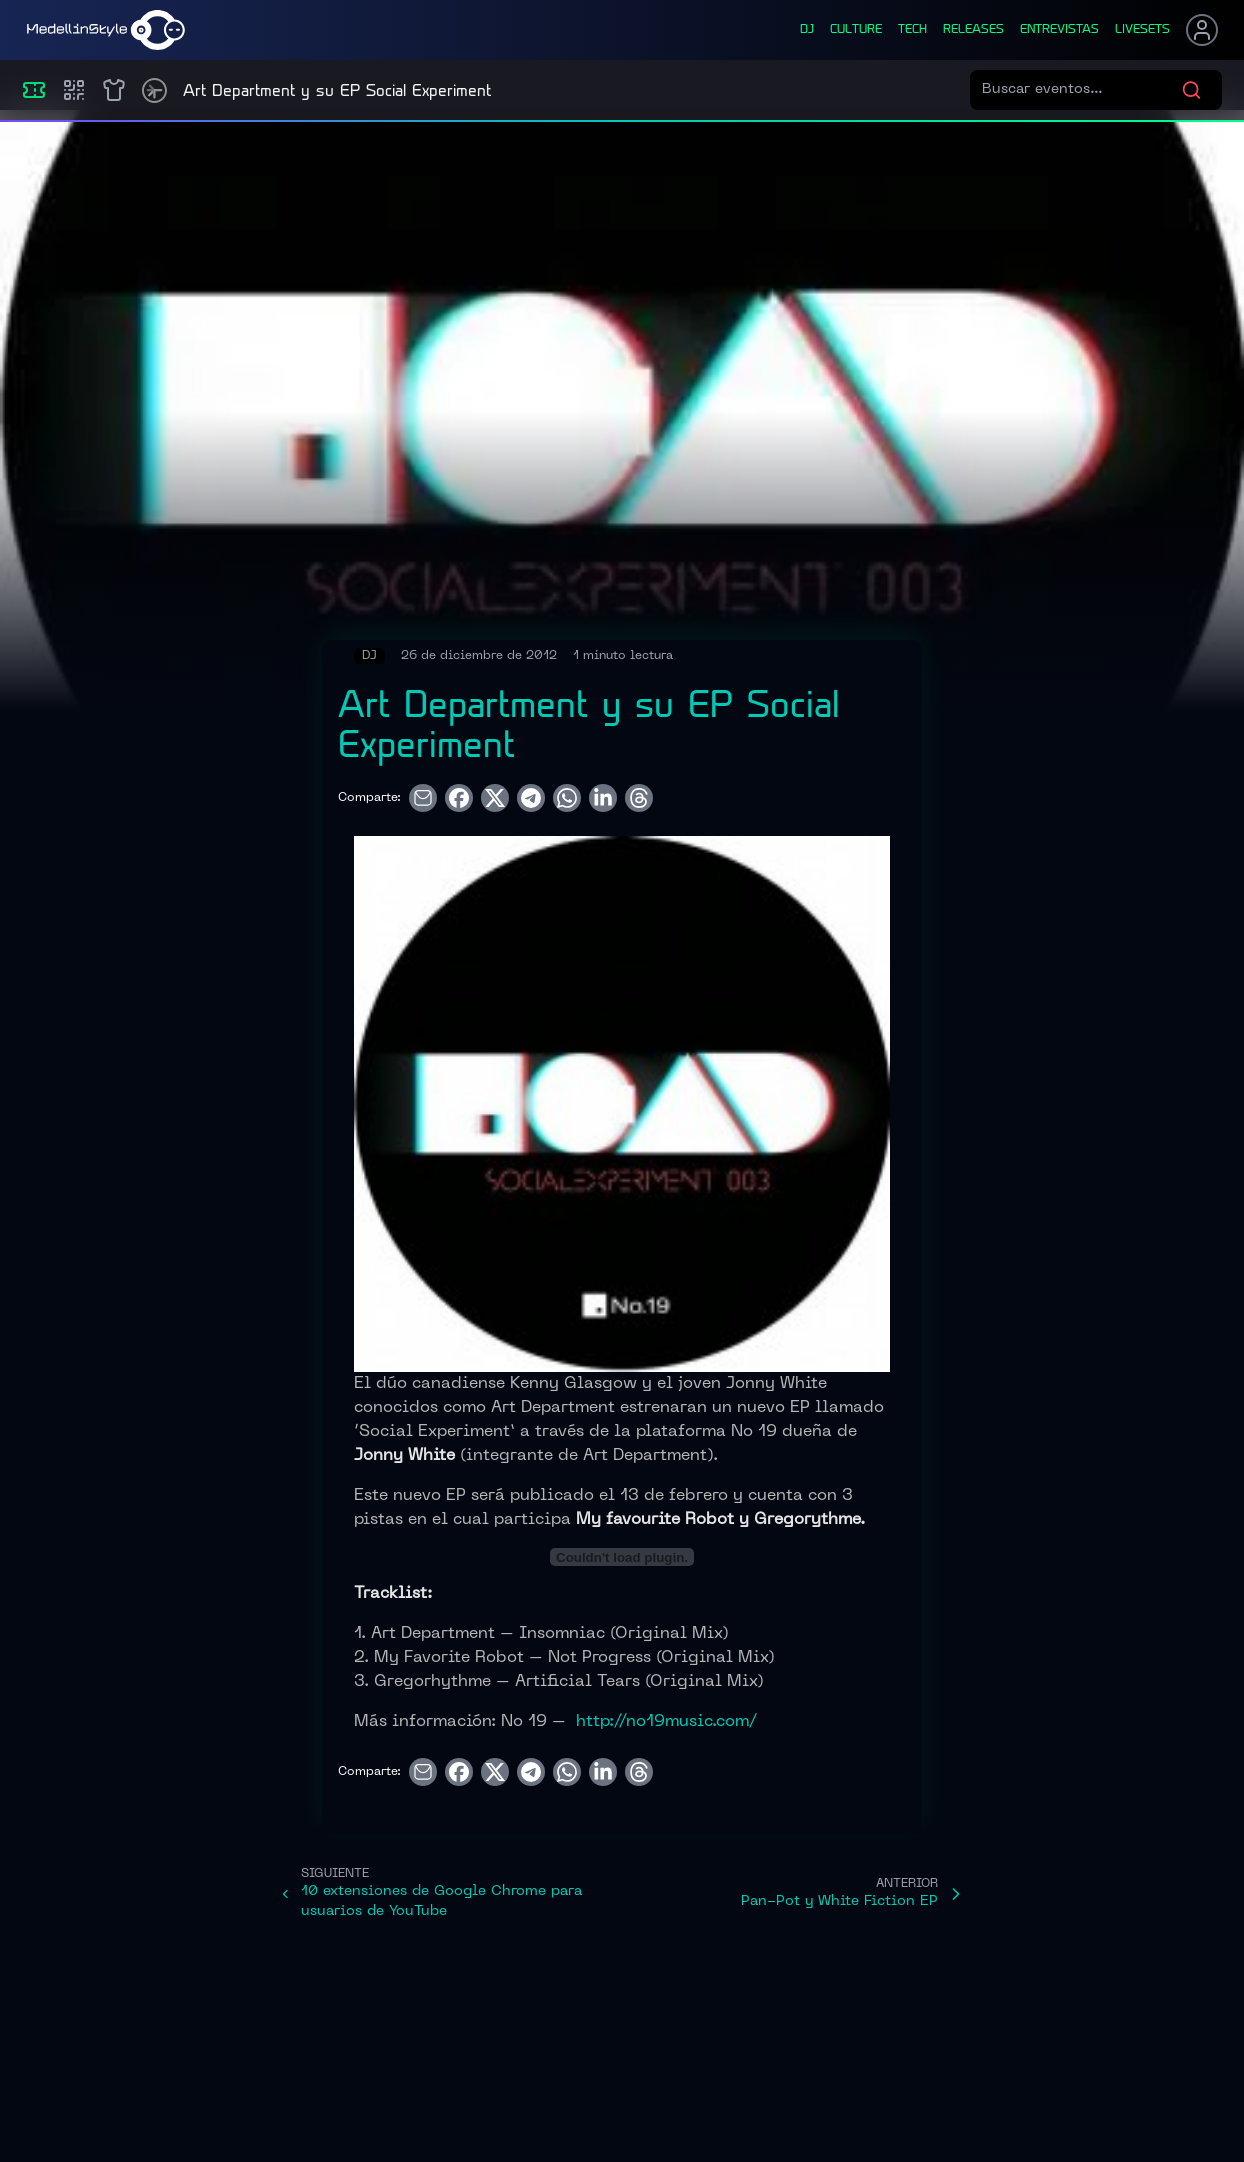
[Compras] (74, 90)
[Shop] (114, 90)
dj (807, 30)
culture (856, 30)
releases (973, 30)
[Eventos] (34, 90)
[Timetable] (154, 90)
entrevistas (1059, 30)
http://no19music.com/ (666, 1722)
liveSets (1142, 30)
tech (912, 30)
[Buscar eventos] (1081, 90)
